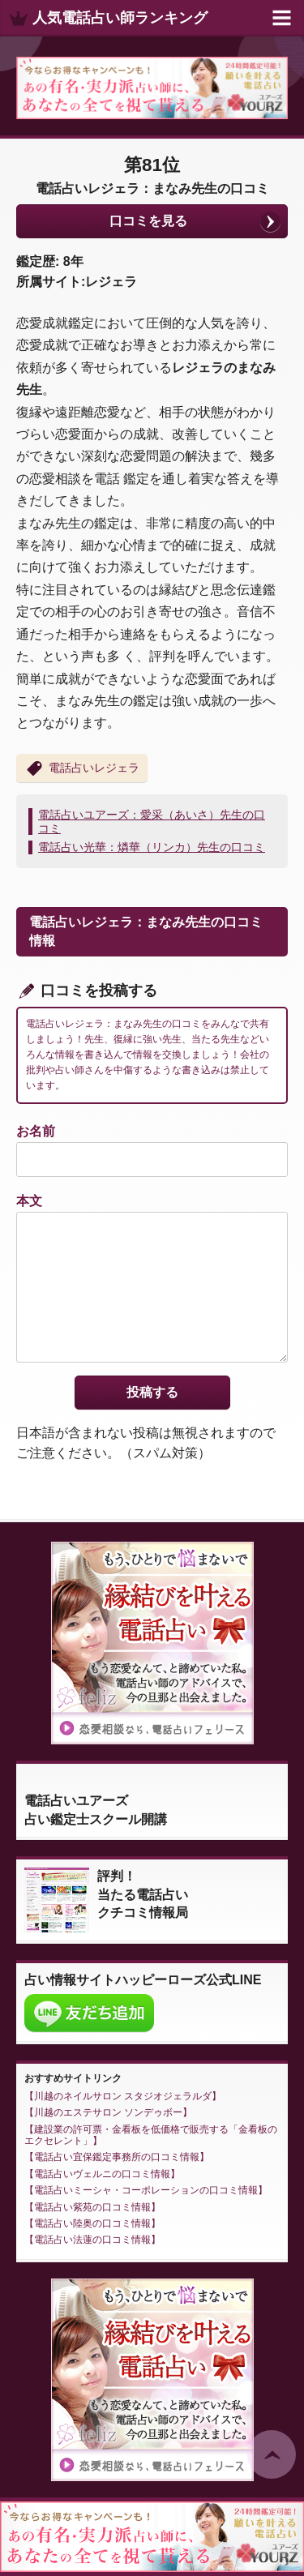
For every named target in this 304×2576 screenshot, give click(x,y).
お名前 (35, 1131)
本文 (29, 1201)
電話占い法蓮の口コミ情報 (92, 2239)
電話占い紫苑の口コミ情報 (92, 2207)
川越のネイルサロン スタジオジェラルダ (123, 2096)
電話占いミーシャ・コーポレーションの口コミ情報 (146, 2190)
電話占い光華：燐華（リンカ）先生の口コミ (151, 847)
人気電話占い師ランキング (120, 18)
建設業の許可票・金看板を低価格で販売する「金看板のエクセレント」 (150, 2135)
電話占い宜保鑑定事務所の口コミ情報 (116, 2157)
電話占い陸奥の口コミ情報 (92, 2223)
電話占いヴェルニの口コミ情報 (102, 2174)
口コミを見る (148, 221)
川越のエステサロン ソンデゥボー (108, 2112)
